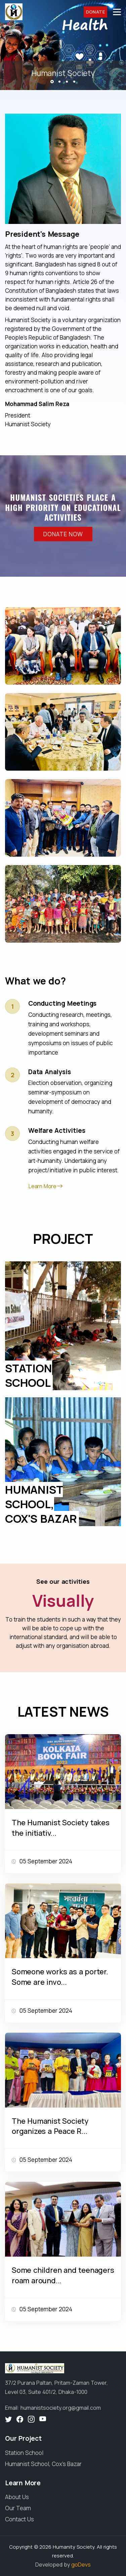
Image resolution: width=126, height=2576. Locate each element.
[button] (52, 81)
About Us (17, 2497)
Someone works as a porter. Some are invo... (60, 1977)
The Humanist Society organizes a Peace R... (50, 2126)
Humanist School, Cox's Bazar (43, 2464)
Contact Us (19, 2519)
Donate (95, 12)
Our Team (18, 2508)
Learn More (42, 1186)
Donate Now (63, 534)
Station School (24, 2453)
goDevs (81, 2564)
